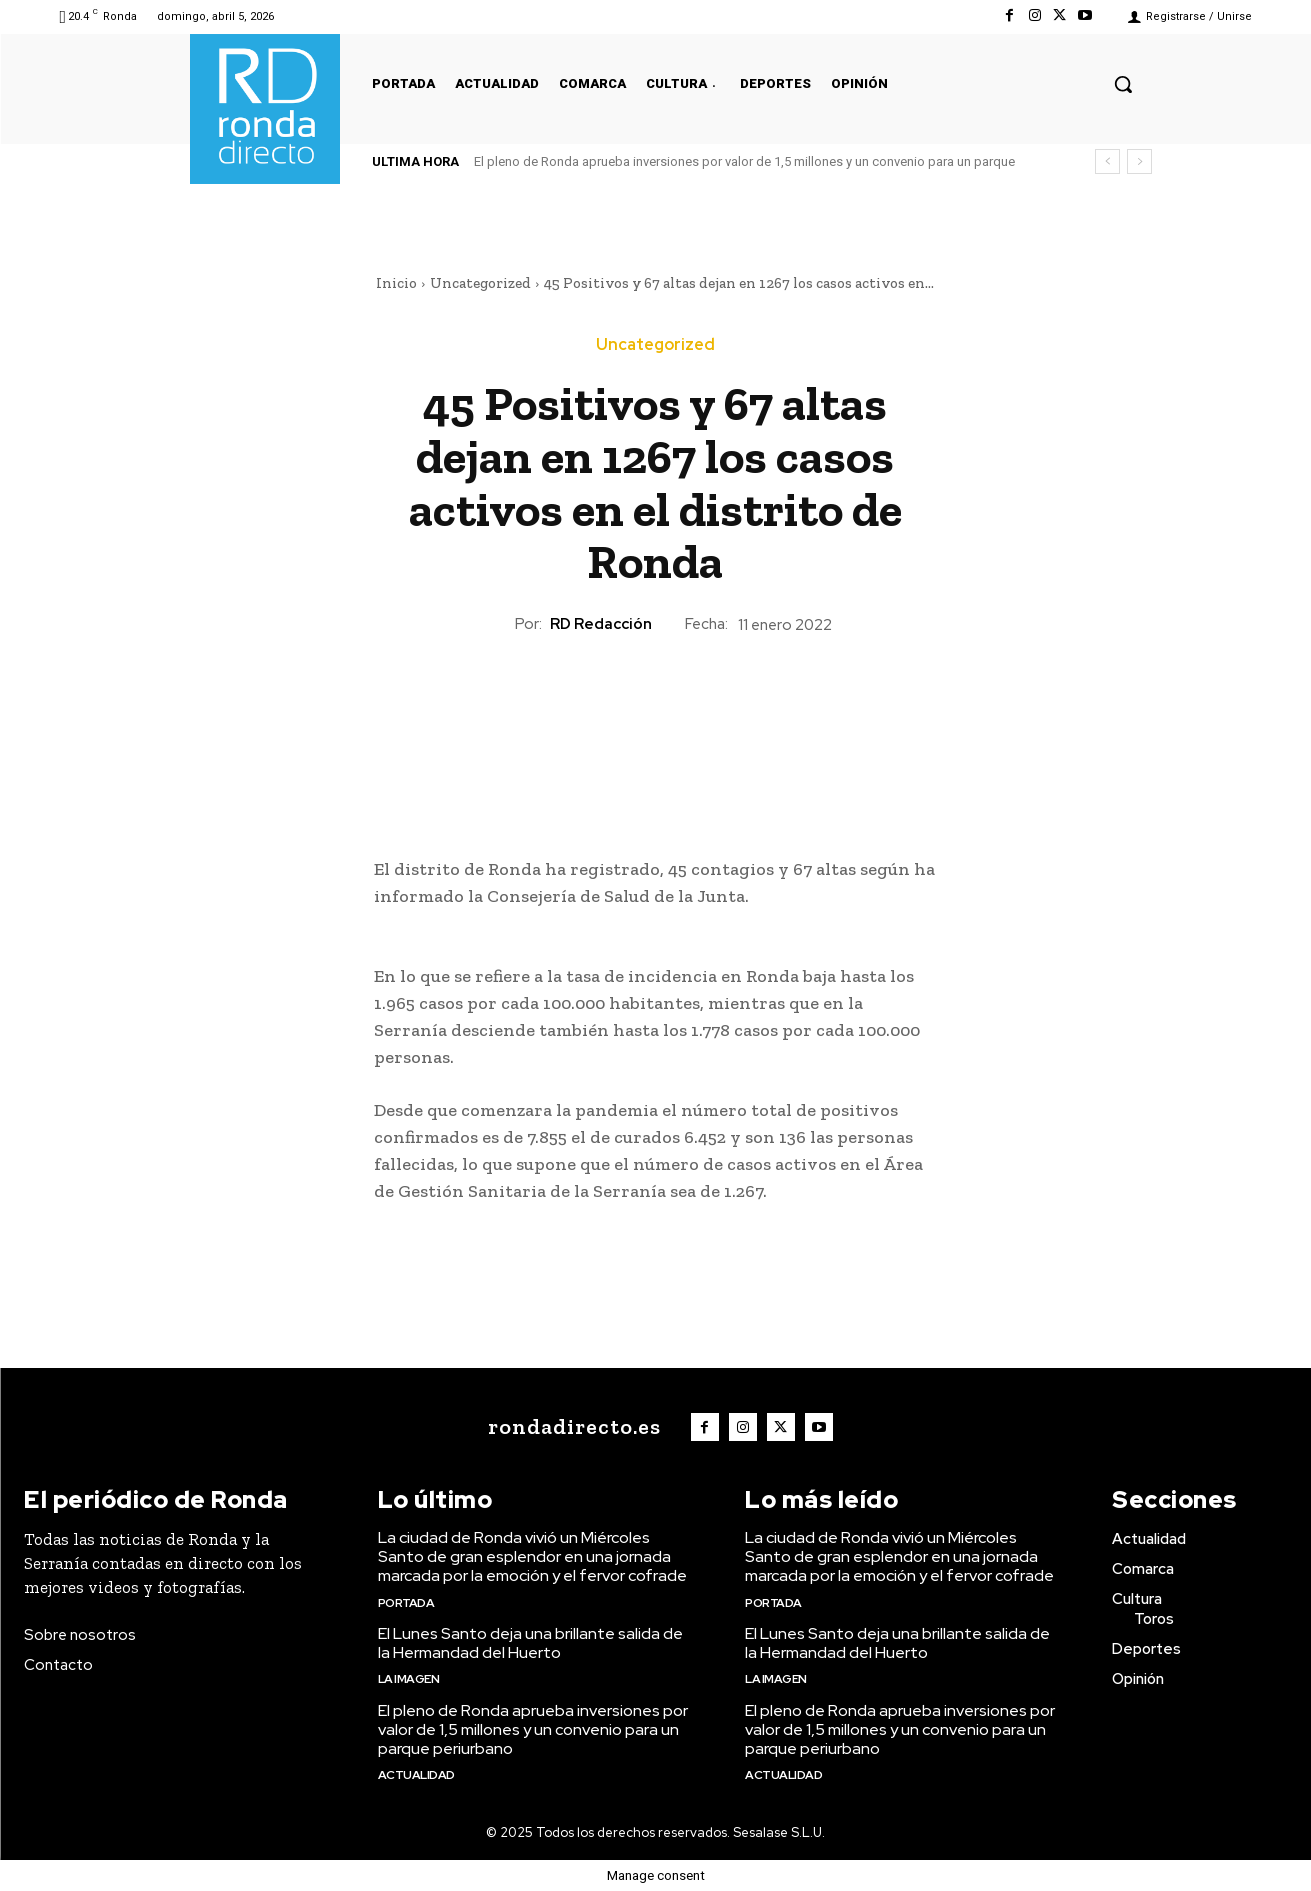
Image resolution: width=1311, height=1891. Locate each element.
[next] (1139, 161)
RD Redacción (601, 624)
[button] (1123, 84)
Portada (406, 1603)
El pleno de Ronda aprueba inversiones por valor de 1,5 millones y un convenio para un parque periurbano (533, 1729)
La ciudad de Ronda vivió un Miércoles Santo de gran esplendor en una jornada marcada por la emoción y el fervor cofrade (532, 1556)
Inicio (396, 283)
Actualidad (416, 1775)
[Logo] (569, 1427)
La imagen (409, 1679)
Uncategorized (480, 283)
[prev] (1107, 161)
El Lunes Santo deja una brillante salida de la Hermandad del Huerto (530, 1643)
